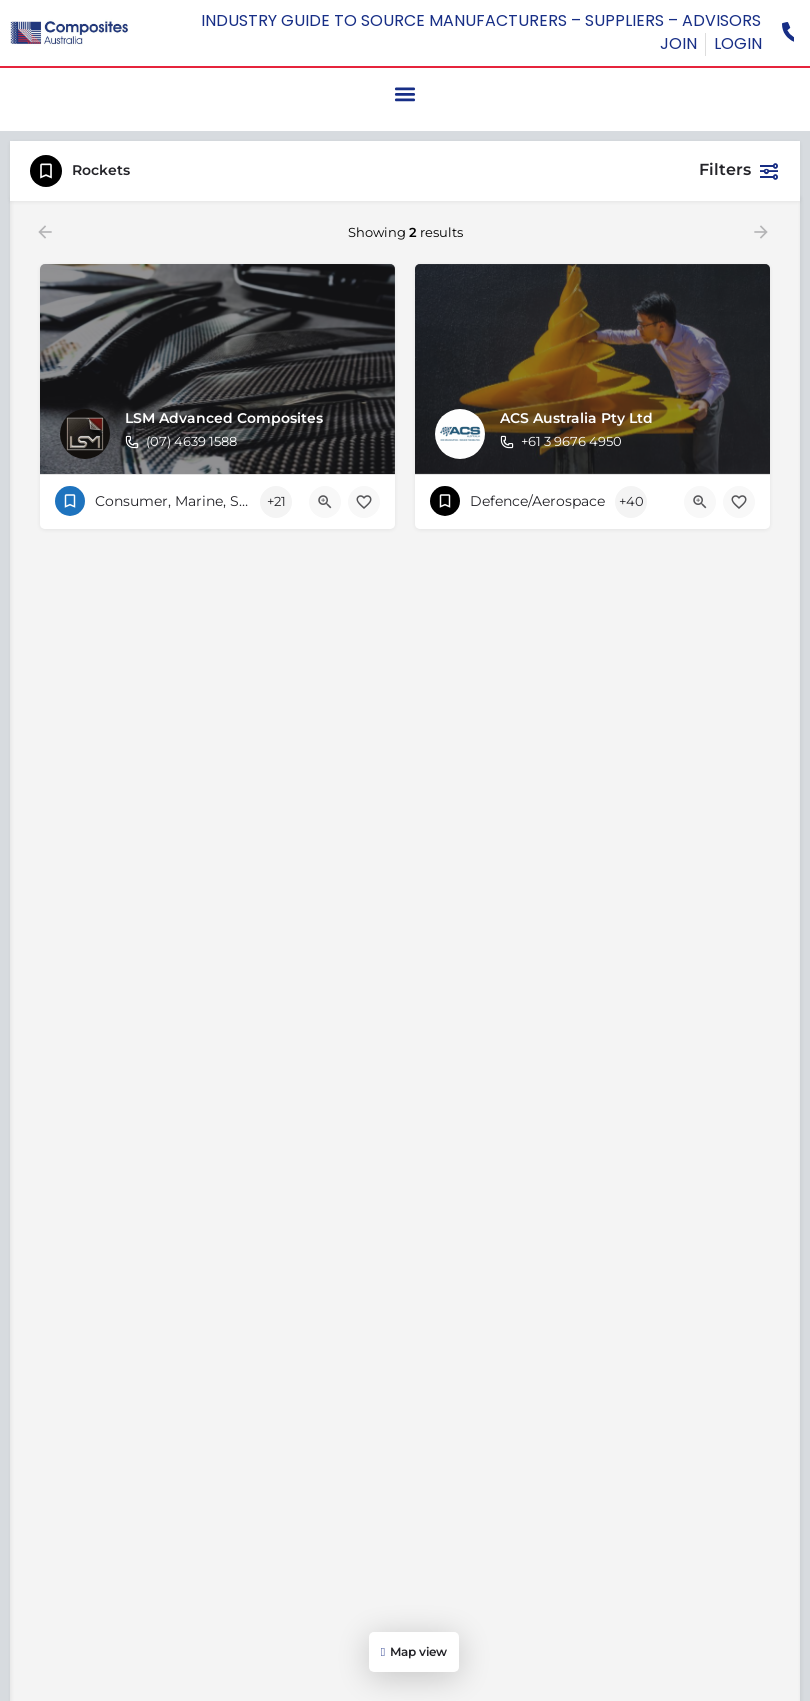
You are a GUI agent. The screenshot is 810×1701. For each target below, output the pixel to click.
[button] (405, 94)
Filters (739, 171)
